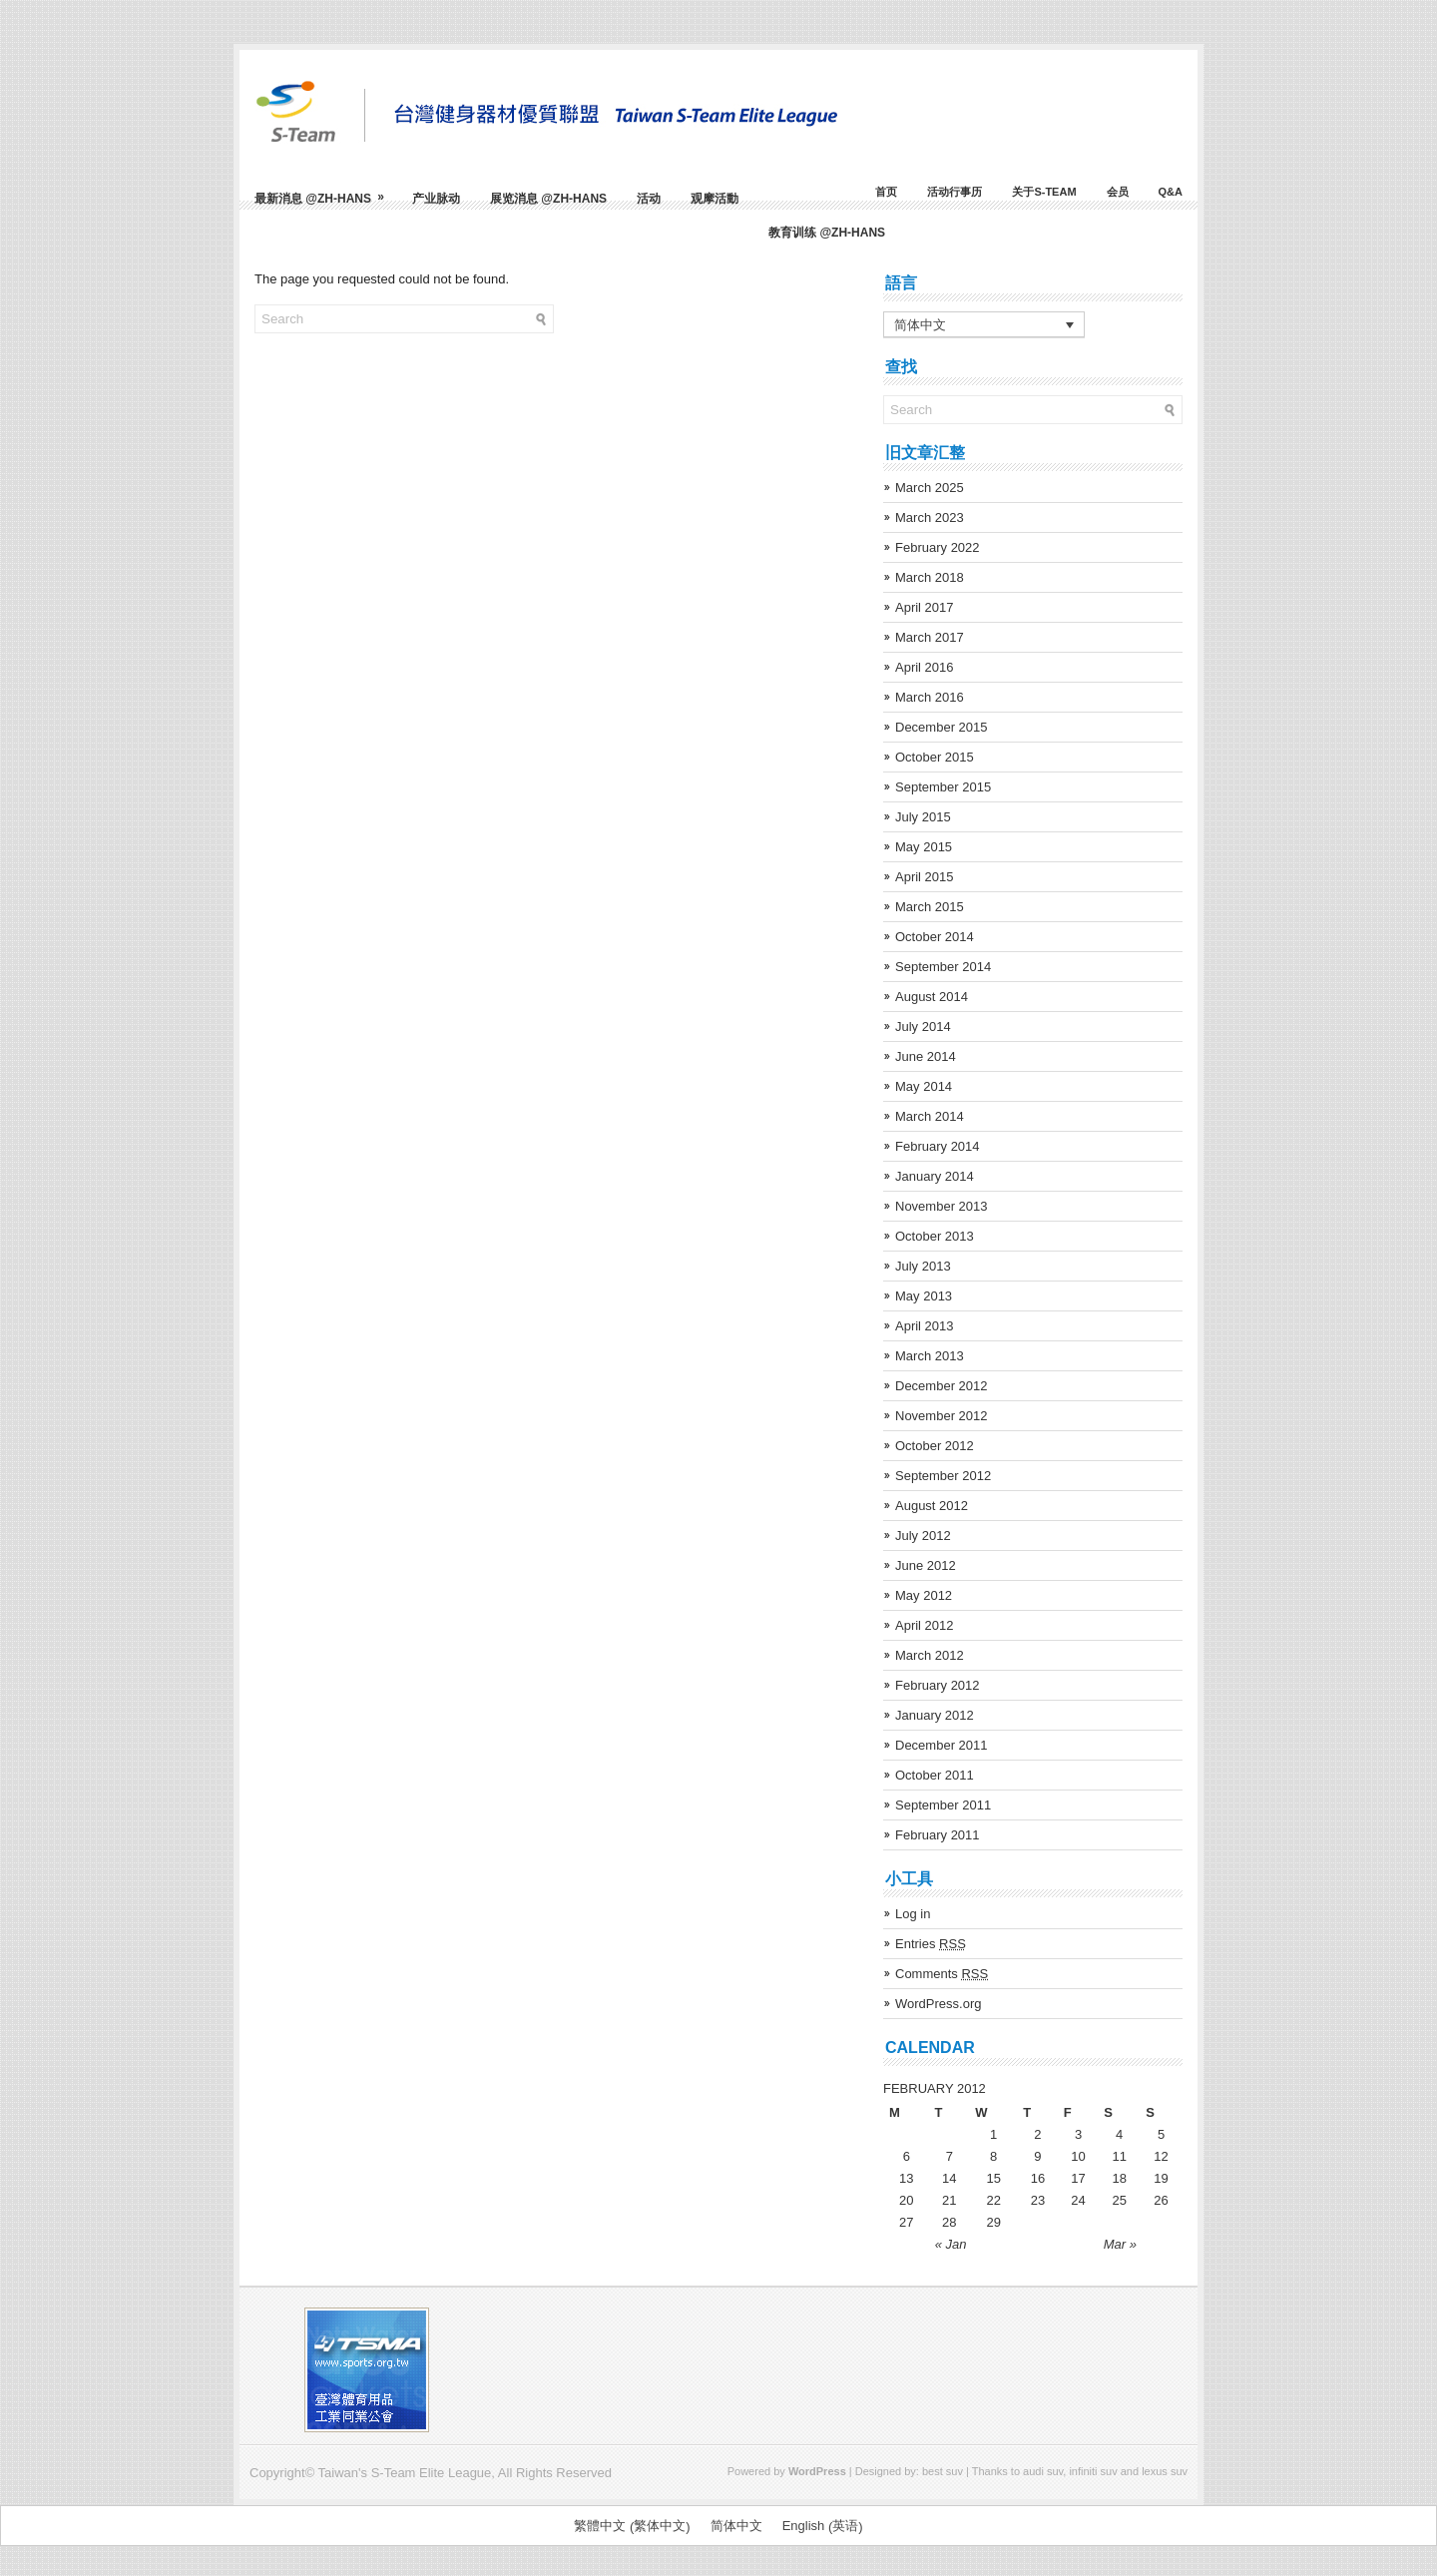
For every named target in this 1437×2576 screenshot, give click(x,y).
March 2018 (929, 577)
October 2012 (934, 1445)
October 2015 (934, 757)
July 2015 (923, 816)
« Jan (951, 2244)
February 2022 (937, 547)
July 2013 (923, 1266)
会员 (1118, 192)
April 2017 (924, 607)
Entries (930, 1943)
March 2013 (929, 1355)
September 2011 (943, 1805)
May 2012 (923, 1595)
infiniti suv (1093, 2471)
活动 (649, 199)
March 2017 (929, 637)
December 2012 (941, 1385)
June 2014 (925, 1056)
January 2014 (934, 1176)
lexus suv (1165, 2471)
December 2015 (941, 727)
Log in (912, 1913)
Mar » (1120, 2244)
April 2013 (924, 1325)
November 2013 (941, 1206)
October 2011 (934, 1775)
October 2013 (934, 1236)
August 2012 (931, 1505)
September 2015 (943, 786)
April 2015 (924, 876)
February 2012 (937, 1685)
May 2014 (923, 1086)
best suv (942, 2471)
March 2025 (929, 487)
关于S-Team (1044, 192)
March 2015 (929, 906)
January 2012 (934, 1715)
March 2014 (929, 1116)
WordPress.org (938, 2003)
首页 (886, 192)
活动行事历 (954, 192)
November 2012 (941, 1415)
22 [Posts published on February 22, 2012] (993, 2200)
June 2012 (925, 1565)
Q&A (1171, 192)
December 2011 (941, 1745)
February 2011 (937, 1834)
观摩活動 (714, 199)
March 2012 (929, 1655)
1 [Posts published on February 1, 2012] (993, 2134)
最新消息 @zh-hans (325, 191)
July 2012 (923, 1535)
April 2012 (924, 1625)
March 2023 (929, 517)
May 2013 (923, 1295)
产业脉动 (436, 199)
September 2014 (943, 966)
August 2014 (931, 996)
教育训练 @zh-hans (826, 233)
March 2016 (929, 697)
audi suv (1043, 2471)
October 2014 (934, 936)
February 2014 (937, 1146)
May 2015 (923, 846)
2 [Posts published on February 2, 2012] (1037, 2134)
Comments (941, 1973)
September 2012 (943, 1475)
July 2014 (923, 1026)
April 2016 (924, 667)
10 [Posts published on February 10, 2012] (1078, 2156)
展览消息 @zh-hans (548, 199)
